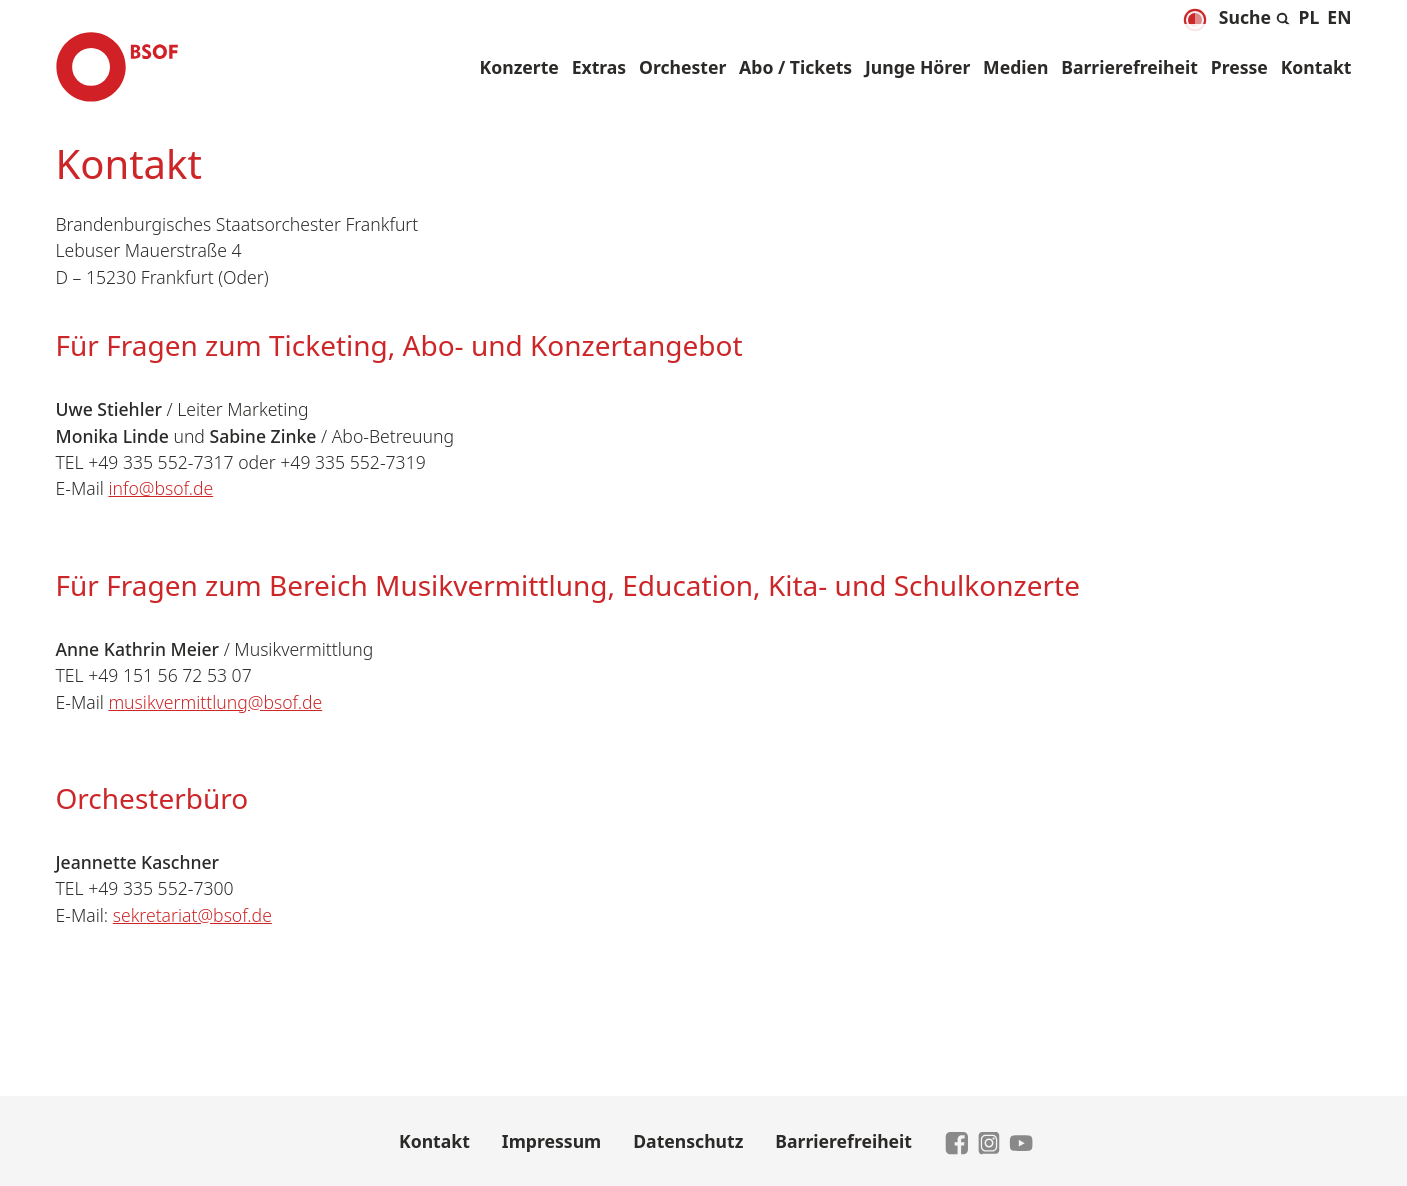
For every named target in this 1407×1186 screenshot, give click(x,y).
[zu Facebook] (957, 1141)
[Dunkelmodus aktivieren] (1195, 20)
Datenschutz (688, 1141)
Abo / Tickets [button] (795, 67)
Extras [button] (599, 67)
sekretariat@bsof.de (192, 915)
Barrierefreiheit (1129, 67)
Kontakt (1316, 67)
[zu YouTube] (1021, 1141)
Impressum (551, 1141)
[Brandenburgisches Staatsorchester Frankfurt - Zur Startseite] (117, 67)
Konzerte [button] (519, 67)
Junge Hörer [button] (917, 67)
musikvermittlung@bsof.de (215, 702)
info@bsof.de (160, 488)
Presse (1239, 67)
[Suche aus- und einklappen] (1255, 14)
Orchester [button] (682, 67)
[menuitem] (1309, 17)
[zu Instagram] (989, 1141)
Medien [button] (1015, 67)
